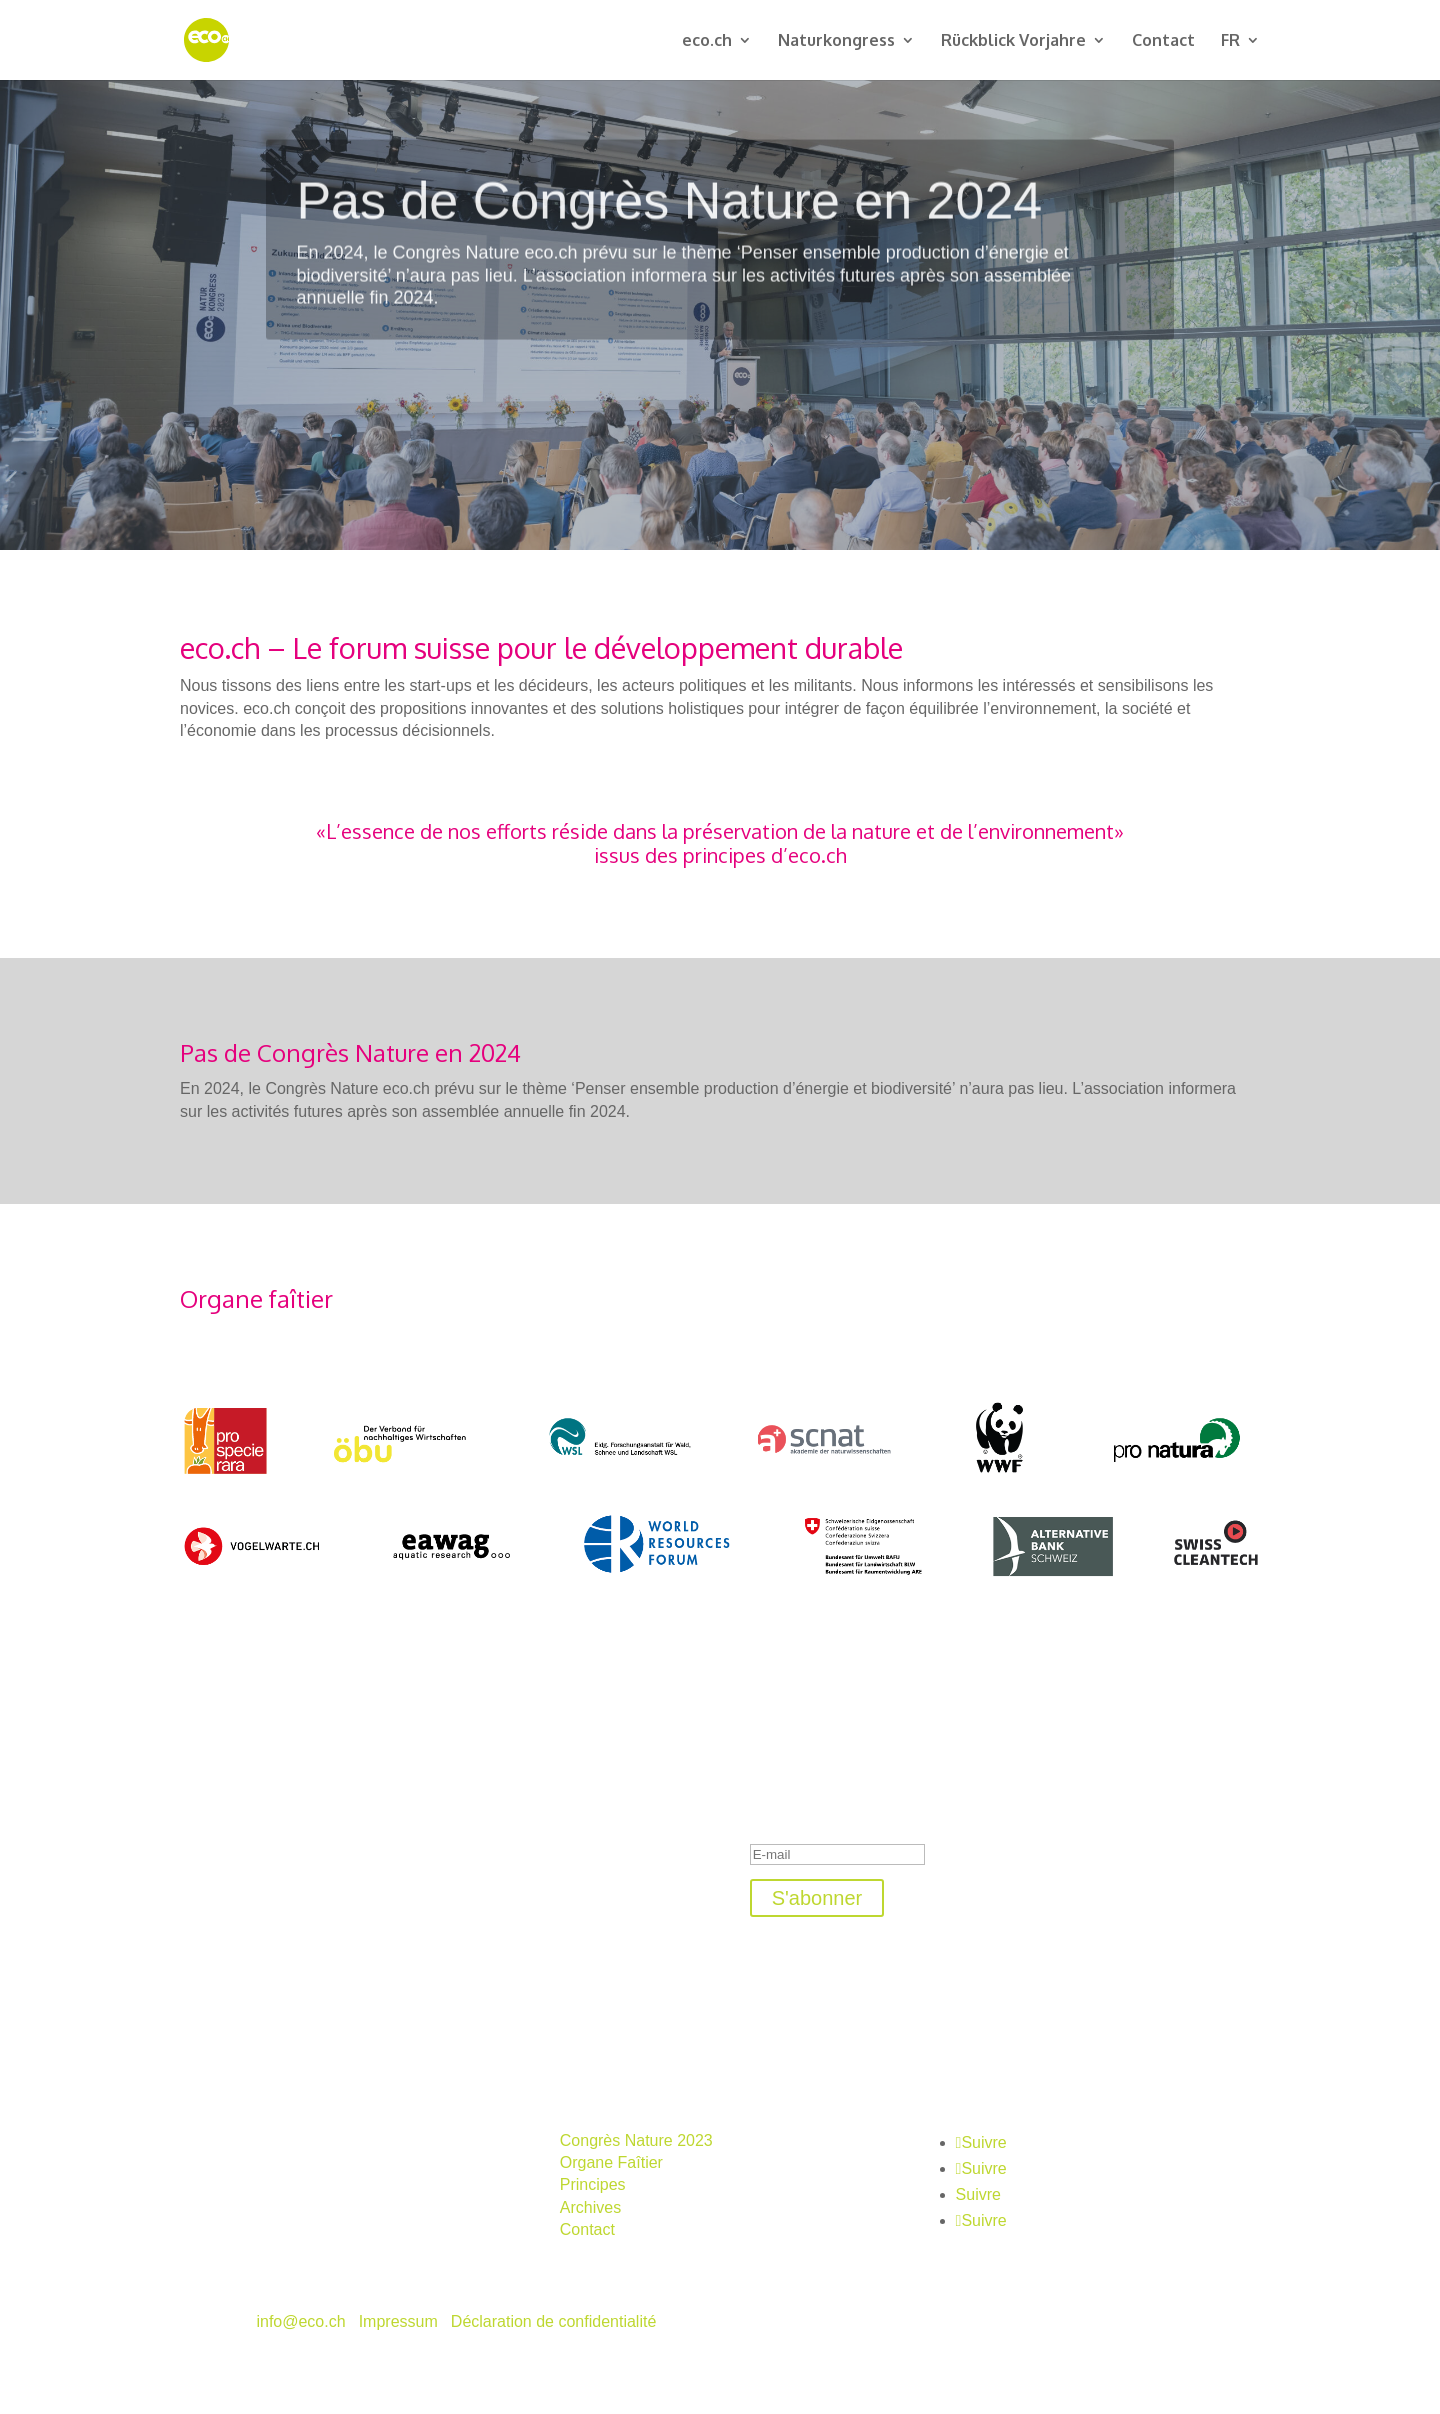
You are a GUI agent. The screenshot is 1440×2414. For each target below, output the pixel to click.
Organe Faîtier (611, 2162)
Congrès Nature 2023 (636, 2140)
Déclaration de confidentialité (553, 2321)
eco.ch (707, 41)
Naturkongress (836, 41)
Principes (593, 2184)
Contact (1163, 41)
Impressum (398, 2321)
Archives (590, 2207)
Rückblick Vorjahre (1013, 41)
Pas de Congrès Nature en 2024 (669, 224)
